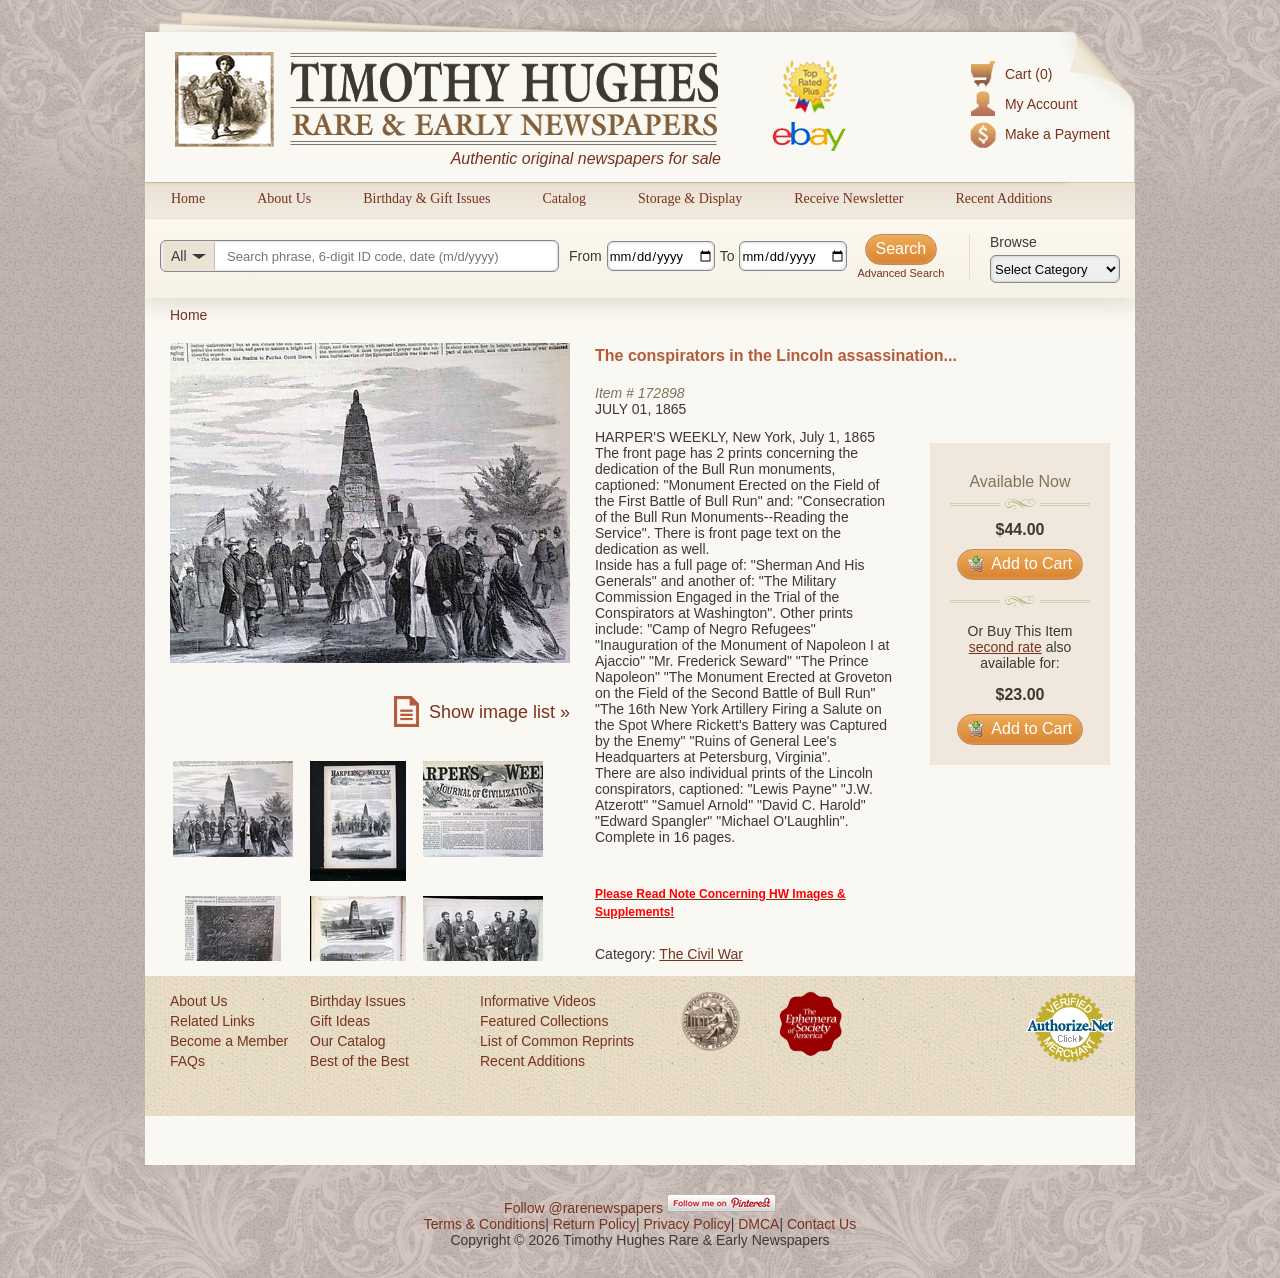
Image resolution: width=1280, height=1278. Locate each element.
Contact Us (821, 1224)
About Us (284, 198)
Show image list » (499, 712)
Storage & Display (690, 198)
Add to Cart (1020, 563)
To (727, 256)
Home (188, 198)
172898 (661, 393)
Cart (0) (1028, 74)
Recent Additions (1003, 198)
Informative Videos (538, 1001)
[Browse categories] (1055, 269)
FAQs (187, 1061)
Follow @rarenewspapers (583, 1208)
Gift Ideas (340, 1021)
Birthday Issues (358, 1001)
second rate (1005, 647)
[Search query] (359, 256)
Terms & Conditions (484, 1224)
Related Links (212, 1021)
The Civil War (701, 954)
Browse (1013, 242)
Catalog (564, 198)
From (585, 256)
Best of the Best (359, 1061)
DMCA (758, 1224)
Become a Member (229, 1041)
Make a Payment (1057, 134)
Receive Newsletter (848, 198)
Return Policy (594, 1224)
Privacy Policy (687, 1224)
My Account (1041, 104)
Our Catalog (347, 1041)
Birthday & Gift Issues (426, 198)
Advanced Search (900, 273)
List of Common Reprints (557, 1041)
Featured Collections (544, 1021)
